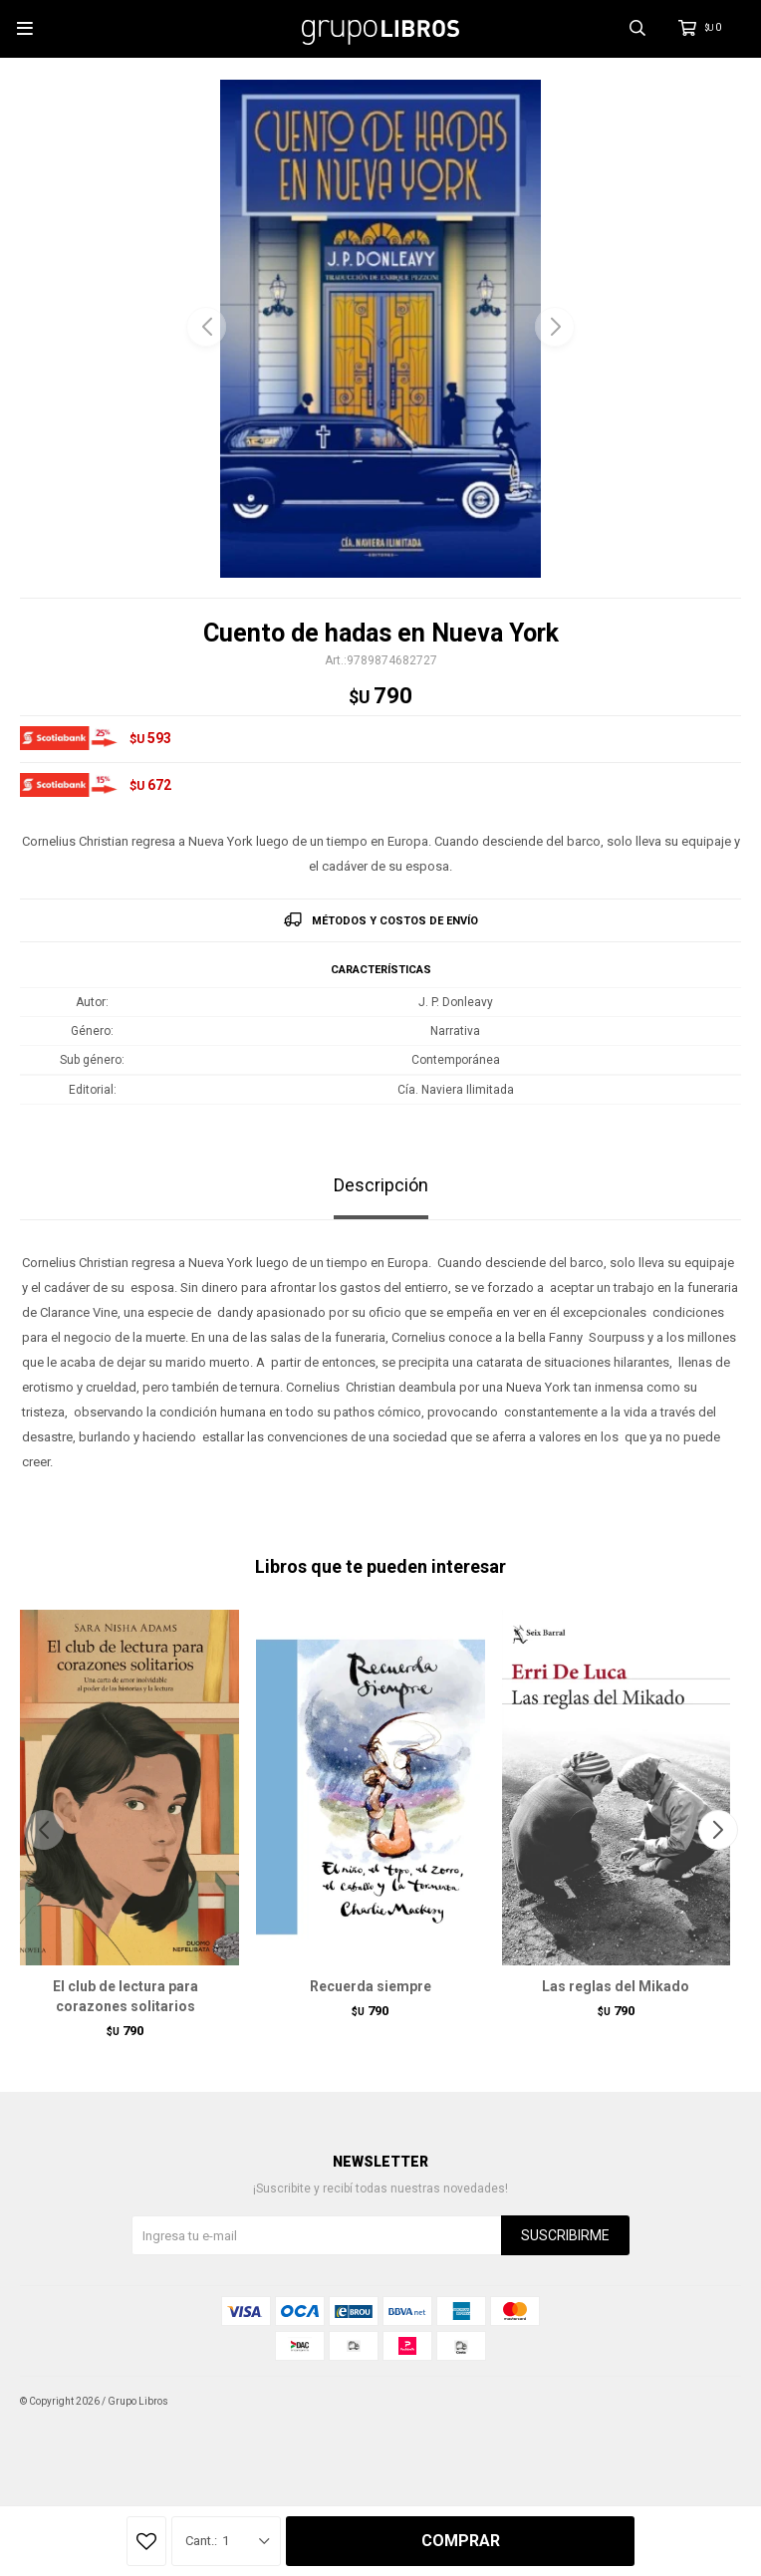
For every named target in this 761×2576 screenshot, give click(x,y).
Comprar (460, 2540)
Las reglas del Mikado (615, 1986)
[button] (555, 327)
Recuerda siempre (370, 1986)
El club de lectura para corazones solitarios (125, 1996)
